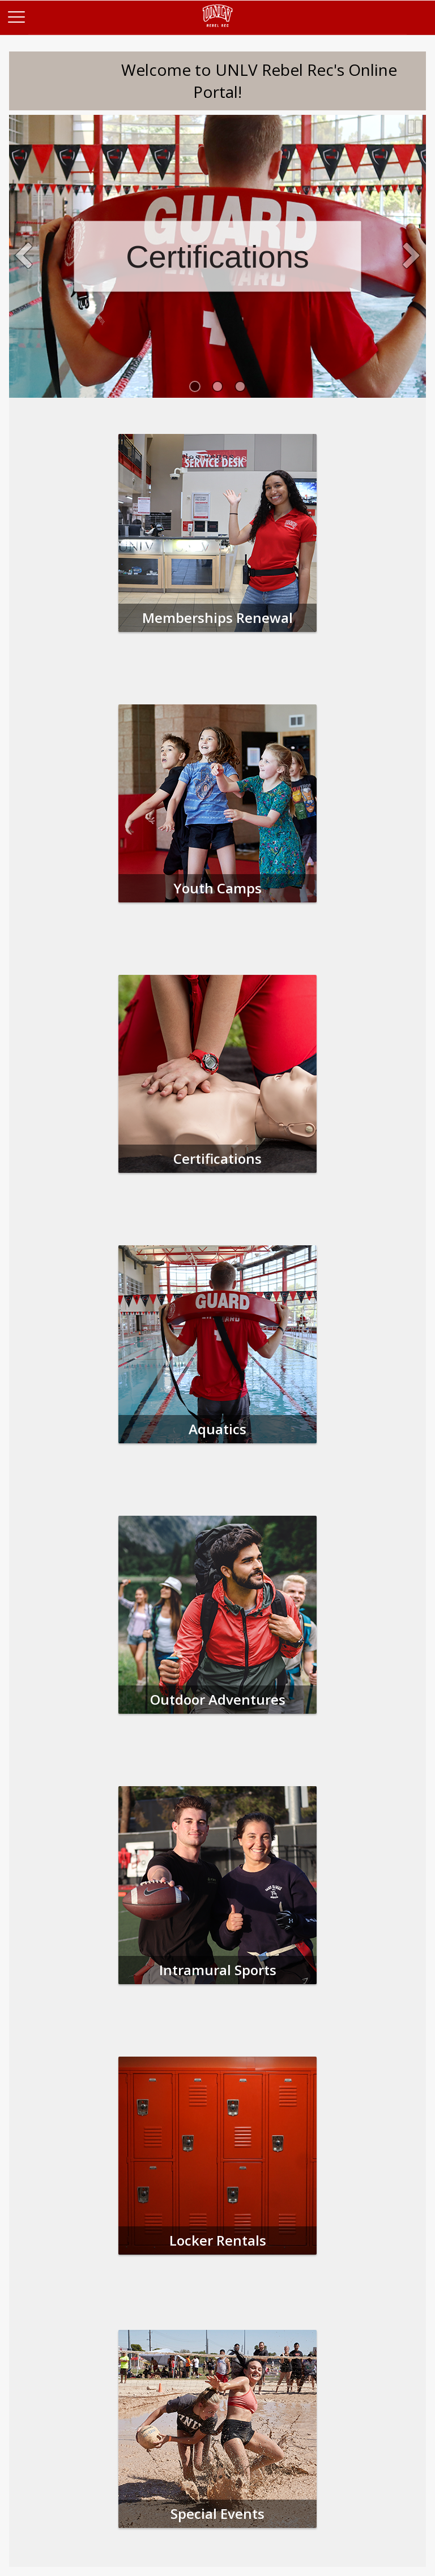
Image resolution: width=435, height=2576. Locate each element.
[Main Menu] (16, 16)
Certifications (217, 256)
